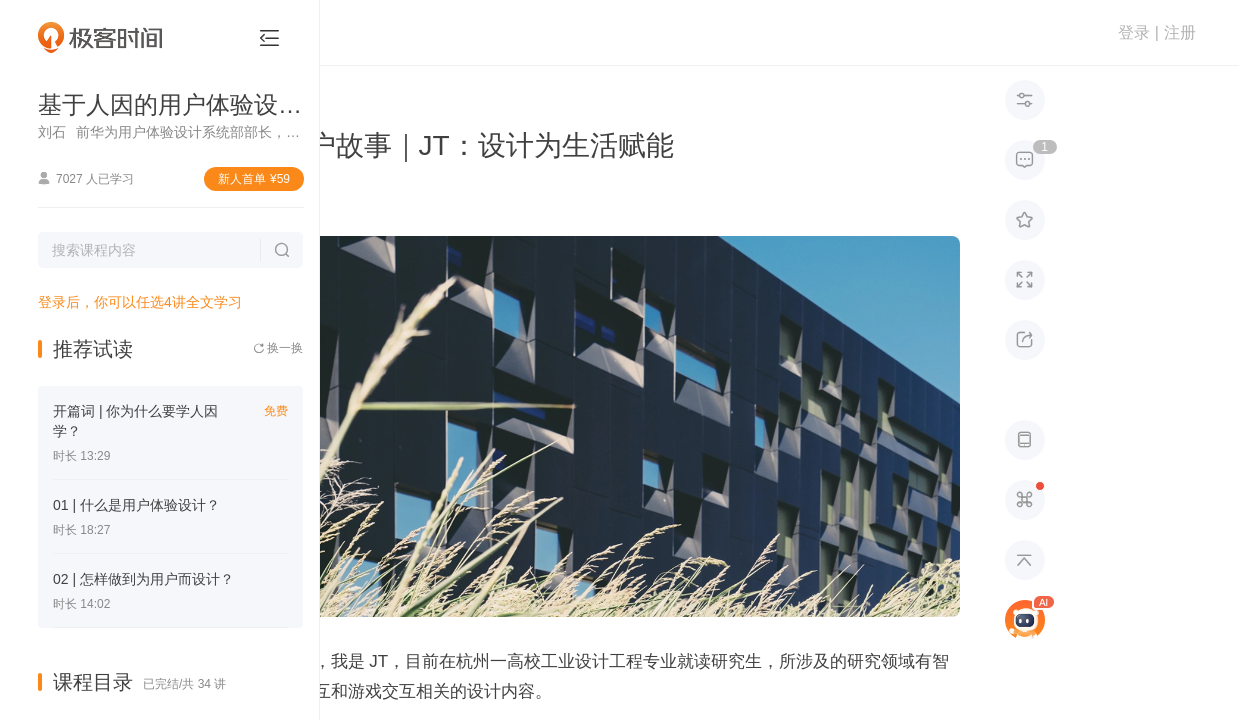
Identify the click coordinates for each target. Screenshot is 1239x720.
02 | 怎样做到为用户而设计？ (143, 579)
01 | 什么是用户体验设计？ (136, 505)
